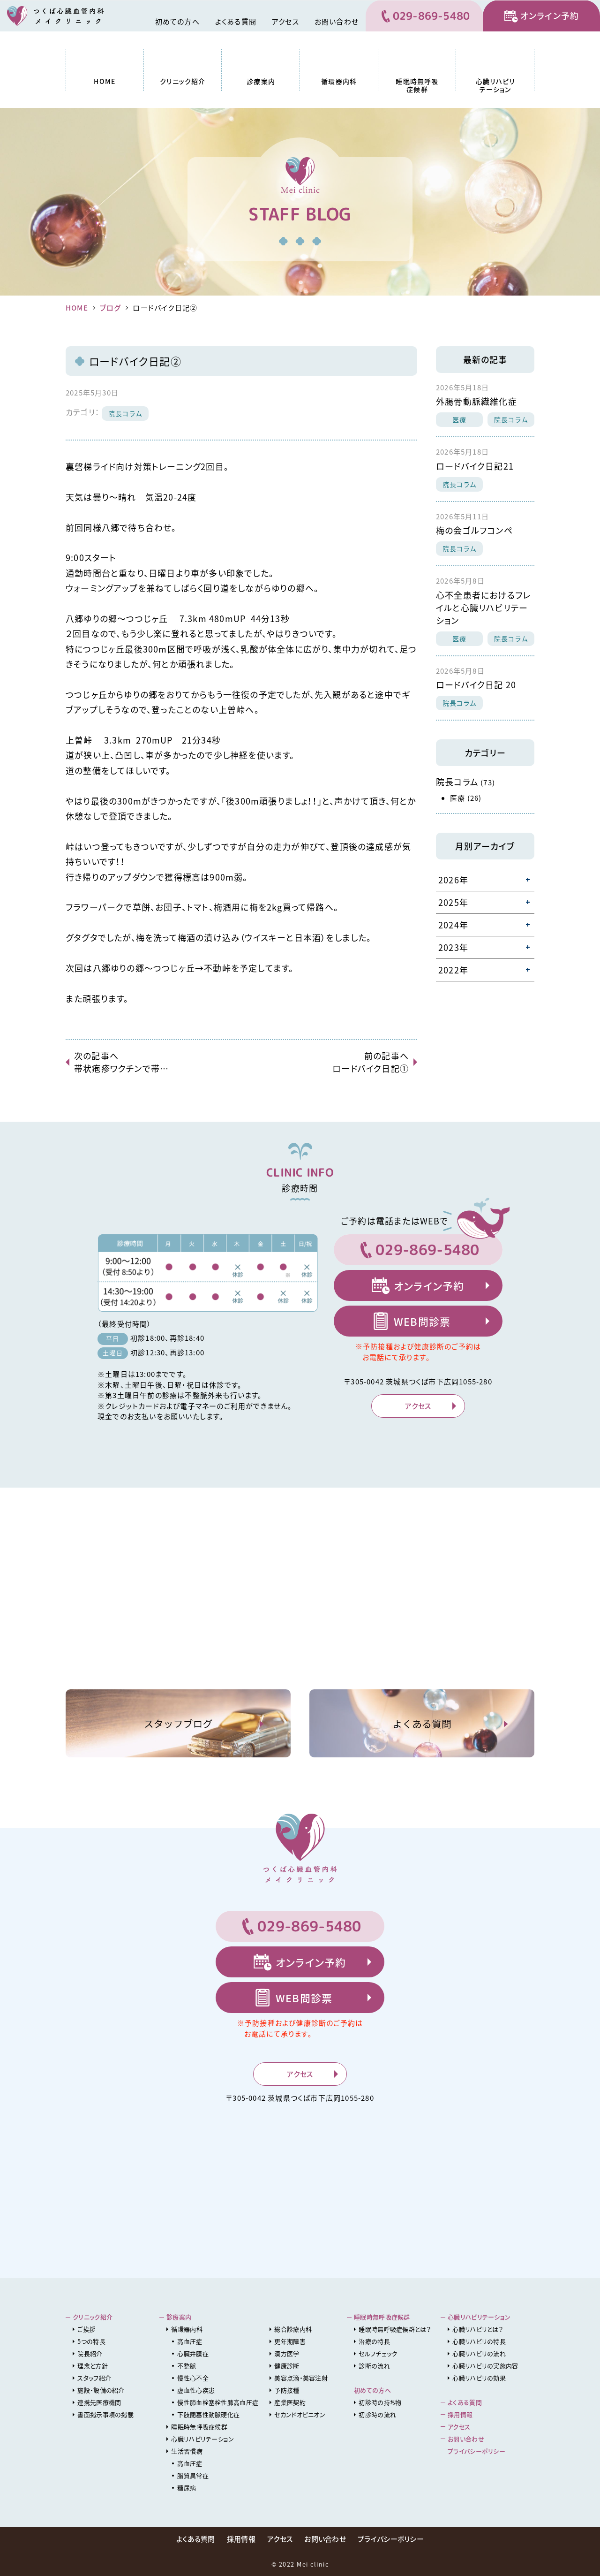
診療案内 (261, 81)
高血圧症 (189, 2341)
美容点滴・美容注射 (301, 2377)
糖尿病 (186, 2487)
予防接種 (286, 2390)
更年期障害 (290, 2341)
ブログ (110, 308)
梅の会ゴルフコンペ (474, 530)
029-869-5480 (431, 15)
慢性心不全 (193, 2377)
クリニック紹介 (182, 81)
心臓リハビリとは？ (477, 2329)
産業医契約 (290, 2402)
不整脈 (186, 2365)
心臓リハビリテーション (495, 85)
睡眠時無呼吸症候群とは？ (395, 2329)
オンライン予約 (549, 15)
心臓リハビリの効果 (479, 2377)
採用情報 (460, 2414)
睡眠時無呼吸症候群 (417, 85)
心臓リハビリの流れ (479, 2353)
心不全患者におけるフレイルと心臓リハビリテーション (483, 608)
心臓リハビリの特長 (479, 2341)
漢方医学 (286, 2353)
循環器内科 (339, 81)
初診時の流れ (377, 2414)
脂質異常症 (193, 2475)
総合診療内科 (293, 2329)
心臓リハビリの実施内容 (485, 2365)
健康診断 (286, 2365)
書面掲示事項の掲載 (105, 2414)
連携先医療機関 (99, 2402)
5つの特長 (91, 2341)
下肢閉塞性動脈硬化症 (208, 2414)
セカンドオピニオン (299, 2414)
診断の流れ (374, 2365)
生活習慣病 (186, 2451)
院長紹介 (89, 2353)
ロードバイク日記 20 (476, 684)
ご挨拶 (86, 2329)
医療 (459, 419)
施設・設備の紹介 (100, 2390)
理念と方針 (92, 2365)
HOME (104, 81)
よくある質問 (235, 21)
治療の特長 (374, 2341)
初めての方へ (177, 21)
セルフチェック (378, 2353)
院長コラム (125, 413)
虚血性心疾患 (196, 2390)
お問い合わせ (337, 21)
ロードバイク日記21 (475, 466)
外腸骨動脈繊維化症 (476, 401)
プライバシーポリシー (476, 2451)
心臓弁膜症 (193, 2353)
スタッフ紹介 (94, 2377)
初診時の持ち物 (380, 2402)
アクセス (285, 21)
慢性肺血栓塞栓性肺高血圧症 (217, 2402)
